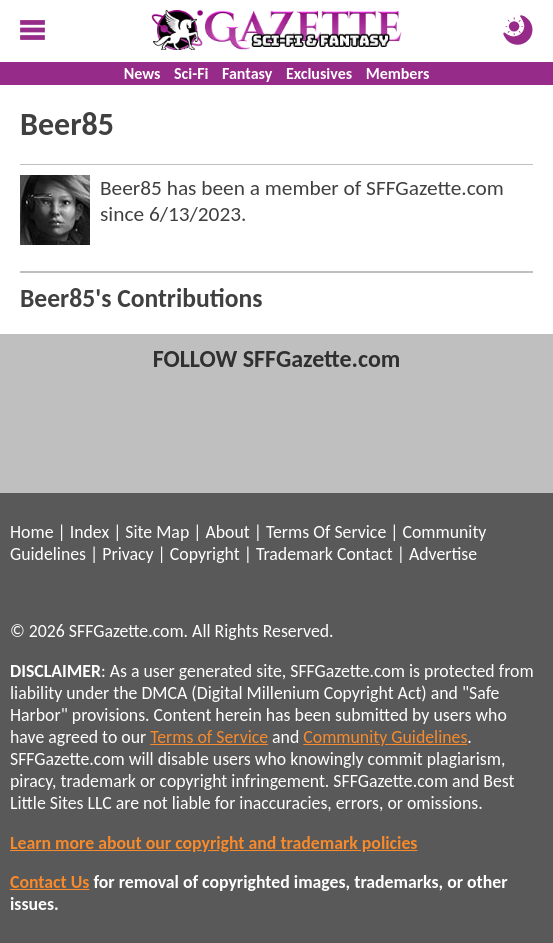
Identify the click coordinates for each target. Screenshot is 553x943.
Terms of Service (209, 737)
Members (398, 73)
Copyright (205, 554)
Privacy (127, 554)
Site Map (157, 532)
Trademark (294, 554)
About (227, 532)
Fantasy (247, 73)
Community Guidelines (385, 737)
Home (31, 532)
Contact (365, 554)
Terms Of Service (326, 532)
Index (89, 532)
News (142, 73)
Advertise (443, 554)
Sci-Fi (191, 73)
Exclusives (319, 73)
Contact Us (49, 882)
